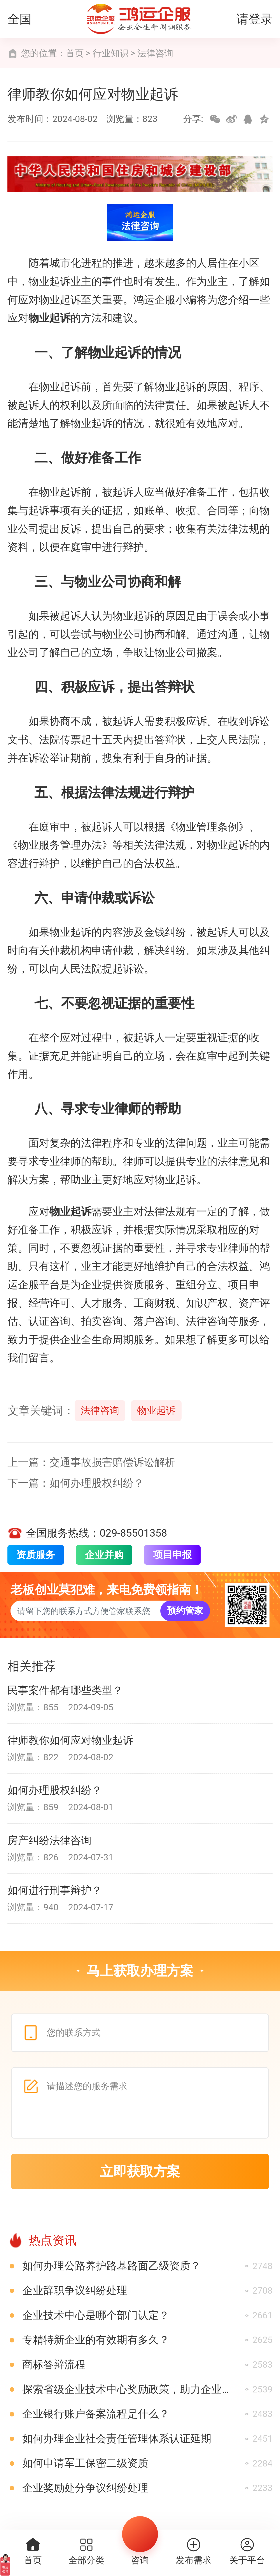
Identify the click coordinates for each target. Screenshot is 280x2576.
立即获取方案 (140, 2171)
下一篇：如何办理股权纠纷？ (75, 1483)
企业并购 (104, 1554)
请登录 (254, 19)
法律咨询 (155, 53)
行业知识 (111, 53)
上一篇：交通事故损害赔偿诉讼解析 (91, 1462)
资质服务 (35, 1554)
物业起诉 (156, 1410)
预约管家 (185, 1610)
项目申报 (172, 1554)
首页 (75, 53)
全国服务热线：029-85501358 (87, 1533)
